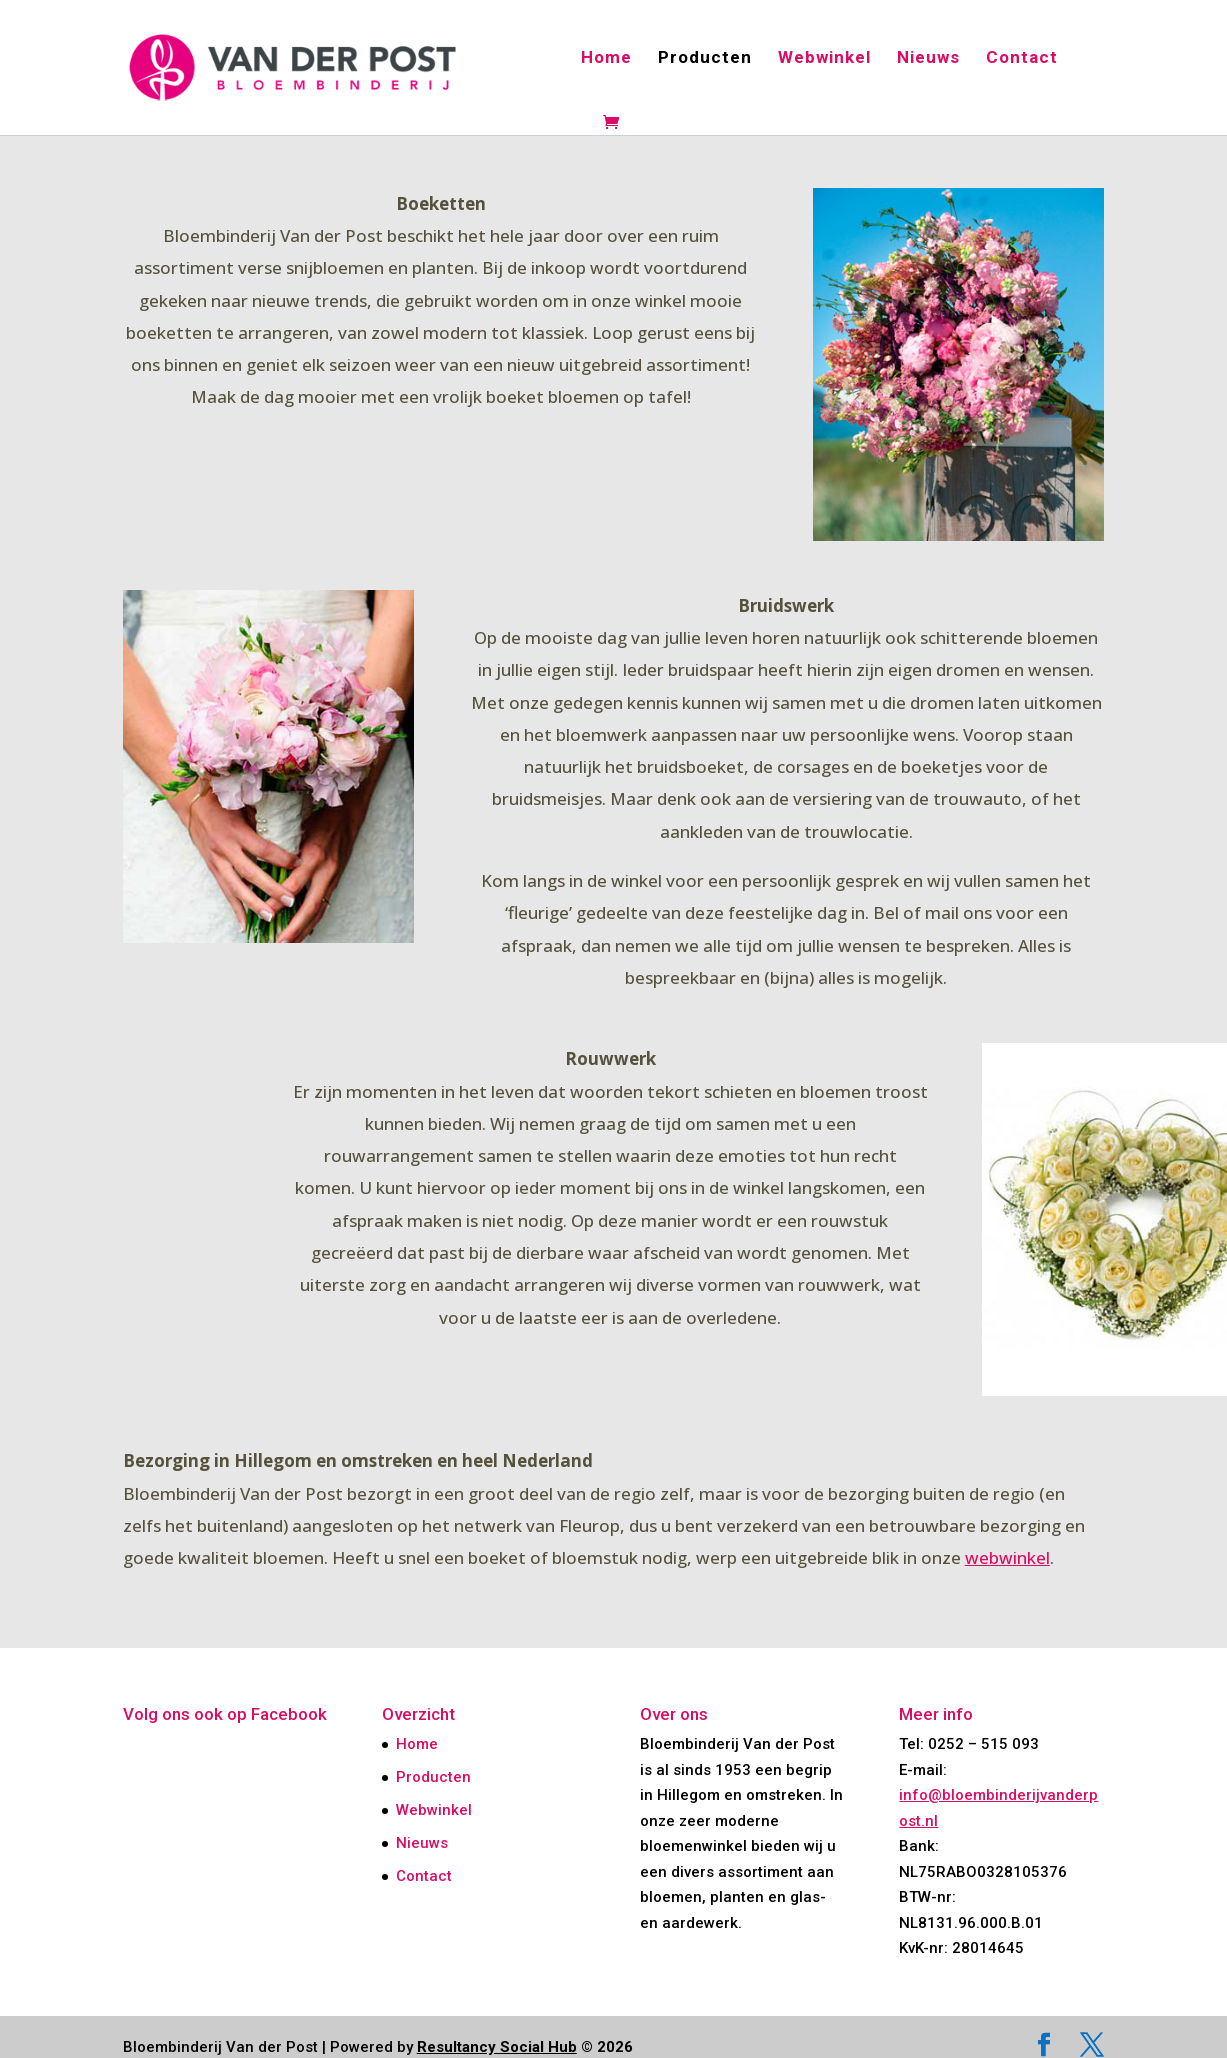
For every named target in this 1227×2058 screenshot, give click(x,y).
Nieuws (928, 58)
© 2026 (525, 2047)
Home (606, 58)
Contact (1022, 58)
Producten (705, 58)
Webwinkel (824, 58)
